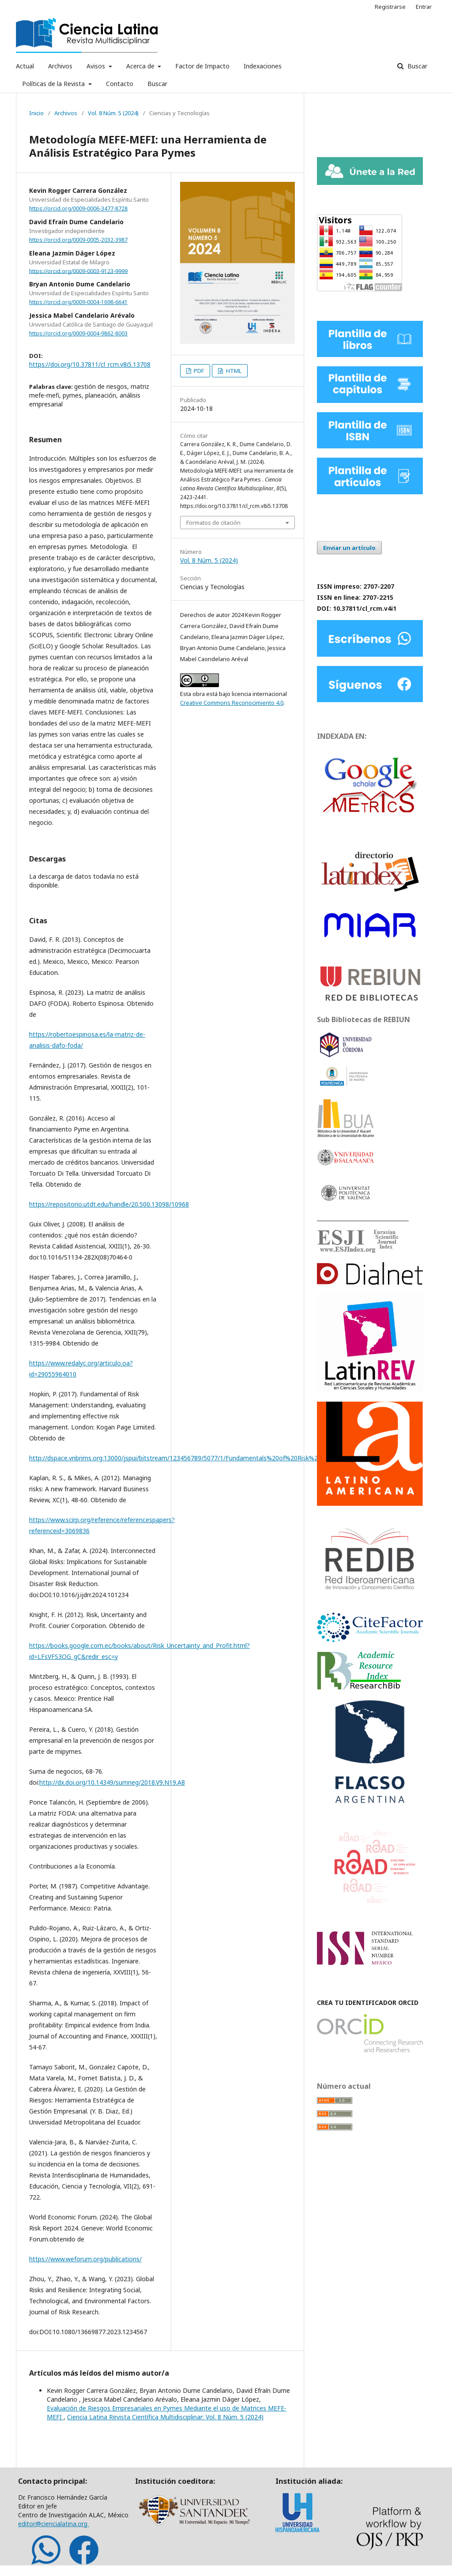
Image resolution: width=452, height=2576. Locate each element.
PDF (198, 371)
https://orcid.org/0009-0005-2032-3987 (78, 240)
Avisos (97, 66)
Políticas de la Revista (54, 83)
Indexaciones (263, 66)
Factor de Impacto (202, 66)
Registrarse (390, 7)
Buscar (157, 83)
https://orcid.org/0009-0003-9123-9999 (78, 271)
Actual (25, 66)
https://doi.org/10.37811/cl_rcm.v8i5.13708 (90, 364)
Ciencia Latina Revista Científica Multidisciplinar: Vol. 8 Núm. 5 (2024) (165, 2417)
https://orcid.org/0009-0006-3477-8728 (78, 208)
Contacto (119, 83)
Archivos (60, 66)
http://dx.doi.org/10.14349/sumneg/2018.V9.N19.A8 (112, 1782)
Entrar (424, 7)
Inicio (36, 113)
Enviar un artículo (349, 548)
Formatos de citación (213, 522)
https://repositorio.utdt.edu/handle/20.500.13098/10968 (109, 1204)
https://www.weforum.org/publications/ (85, 2259)
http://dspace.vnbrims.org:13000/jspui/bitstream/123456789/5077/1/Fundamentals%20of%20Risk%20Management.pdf (200, 1458)
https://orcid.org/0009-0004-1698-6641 (78, 302)
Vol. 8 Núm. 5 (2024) (113, 113)
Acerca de (141, 66)
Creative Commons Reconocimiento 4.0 (231, 703)
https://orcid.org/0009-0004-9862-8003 (78, 333)
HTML (233, 371)
